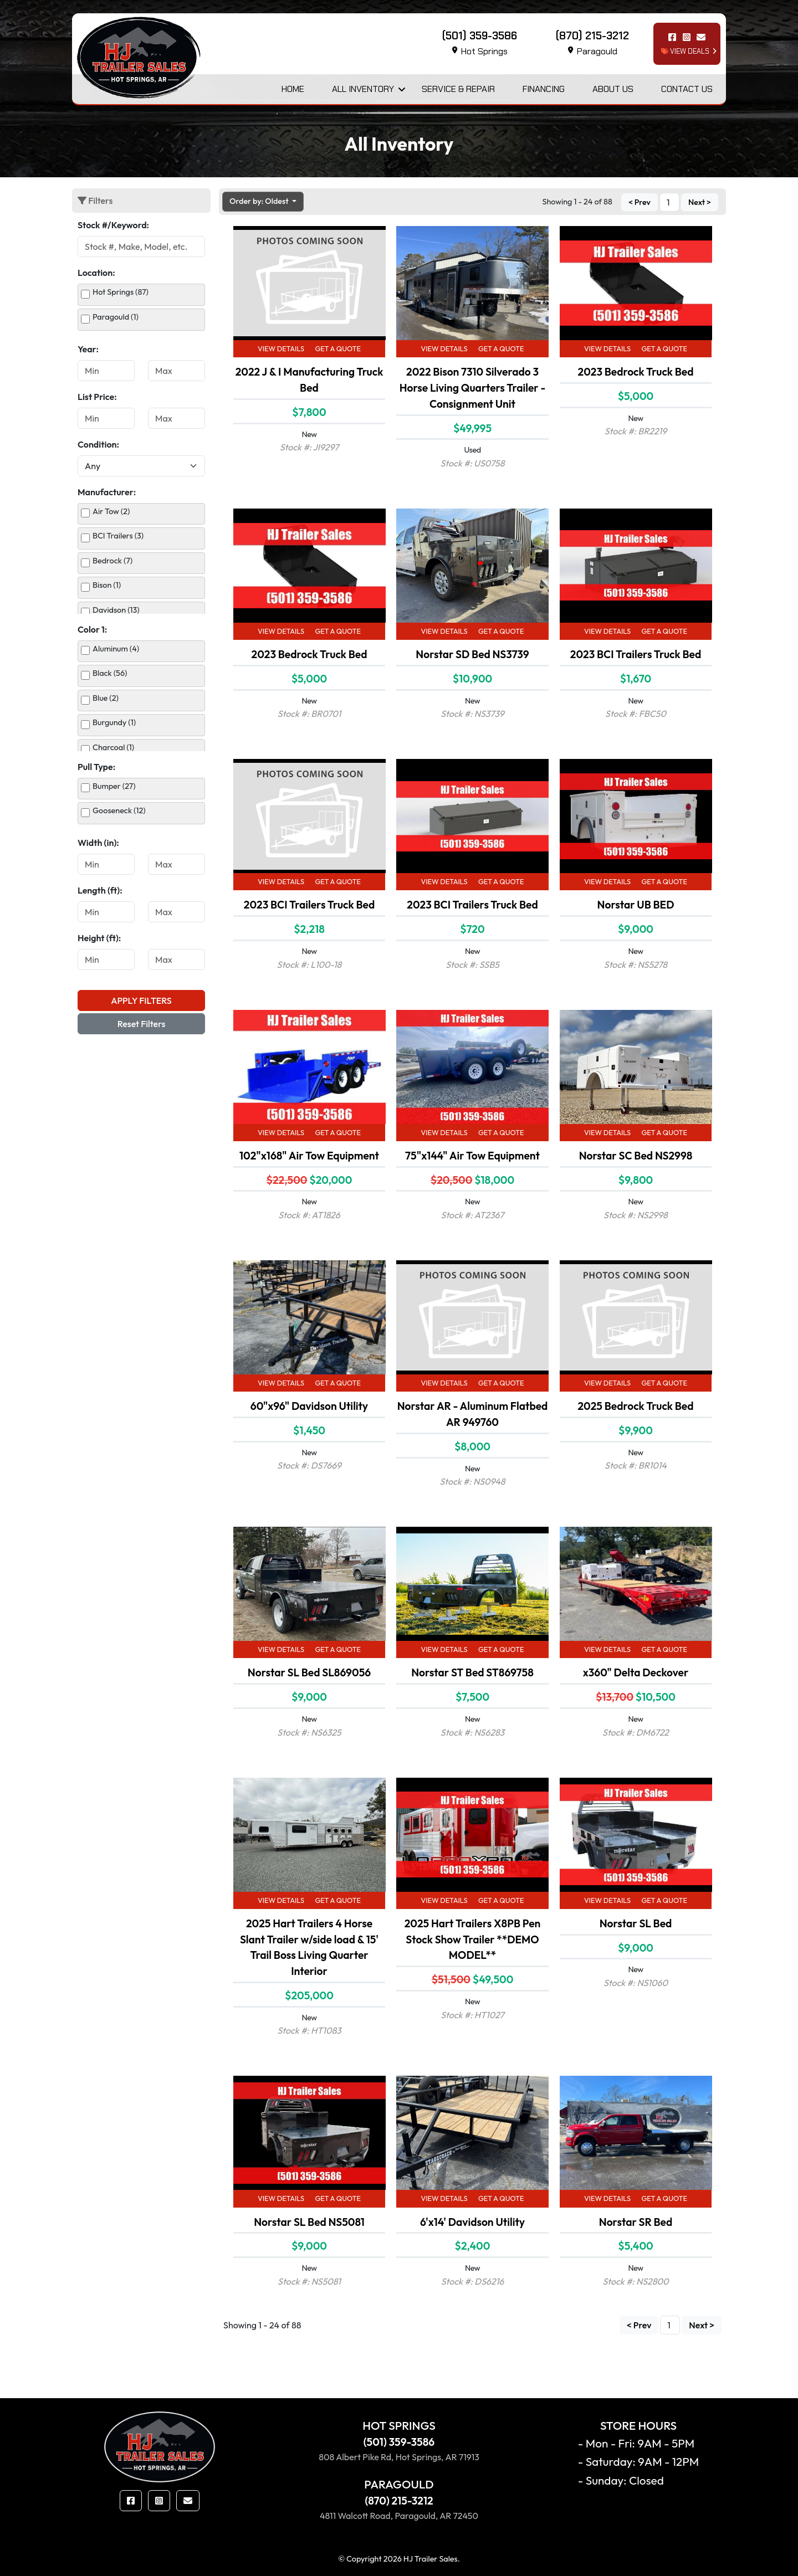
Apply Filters (141, 1000)
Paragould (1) (116, 317)
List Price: (97, 396)
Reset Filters (141, 1023)
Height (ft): (99, 937)
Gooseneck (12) (119, 810)
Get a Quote (338, 348)
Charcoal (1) (113, 747)
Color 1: (92, 629)
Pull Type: (96, 766)
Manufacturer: (107, 491)
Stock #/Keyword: (113, 224)
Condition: (98, 444)
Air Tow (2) (111, 511)
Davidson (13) (116, 610)
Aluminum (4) (116, 649)
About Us (612, 89)
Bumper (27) (114, 786)
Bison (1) (107, 585)
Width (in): (98, 842)
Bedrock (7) (112, 561)
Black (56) (110, 673)
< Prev (639, 202)
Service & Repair (458, 89)
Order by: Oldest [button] (259, 201)
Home (293, 89)
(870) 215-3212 (399, 2500)
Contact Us (687, 89)
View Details (281, 348)
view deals (685, 51)
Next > (699, 202)
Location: (96, 272)
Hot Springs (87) (121, 292)
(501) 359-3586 (399, 2442)
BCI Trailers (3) (118, 536)
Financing (544, 89)
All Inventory (363, 89)
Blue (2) (106, 698)
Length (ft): (100, 890)
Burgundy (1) (114, 722)
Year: (88, 349)
